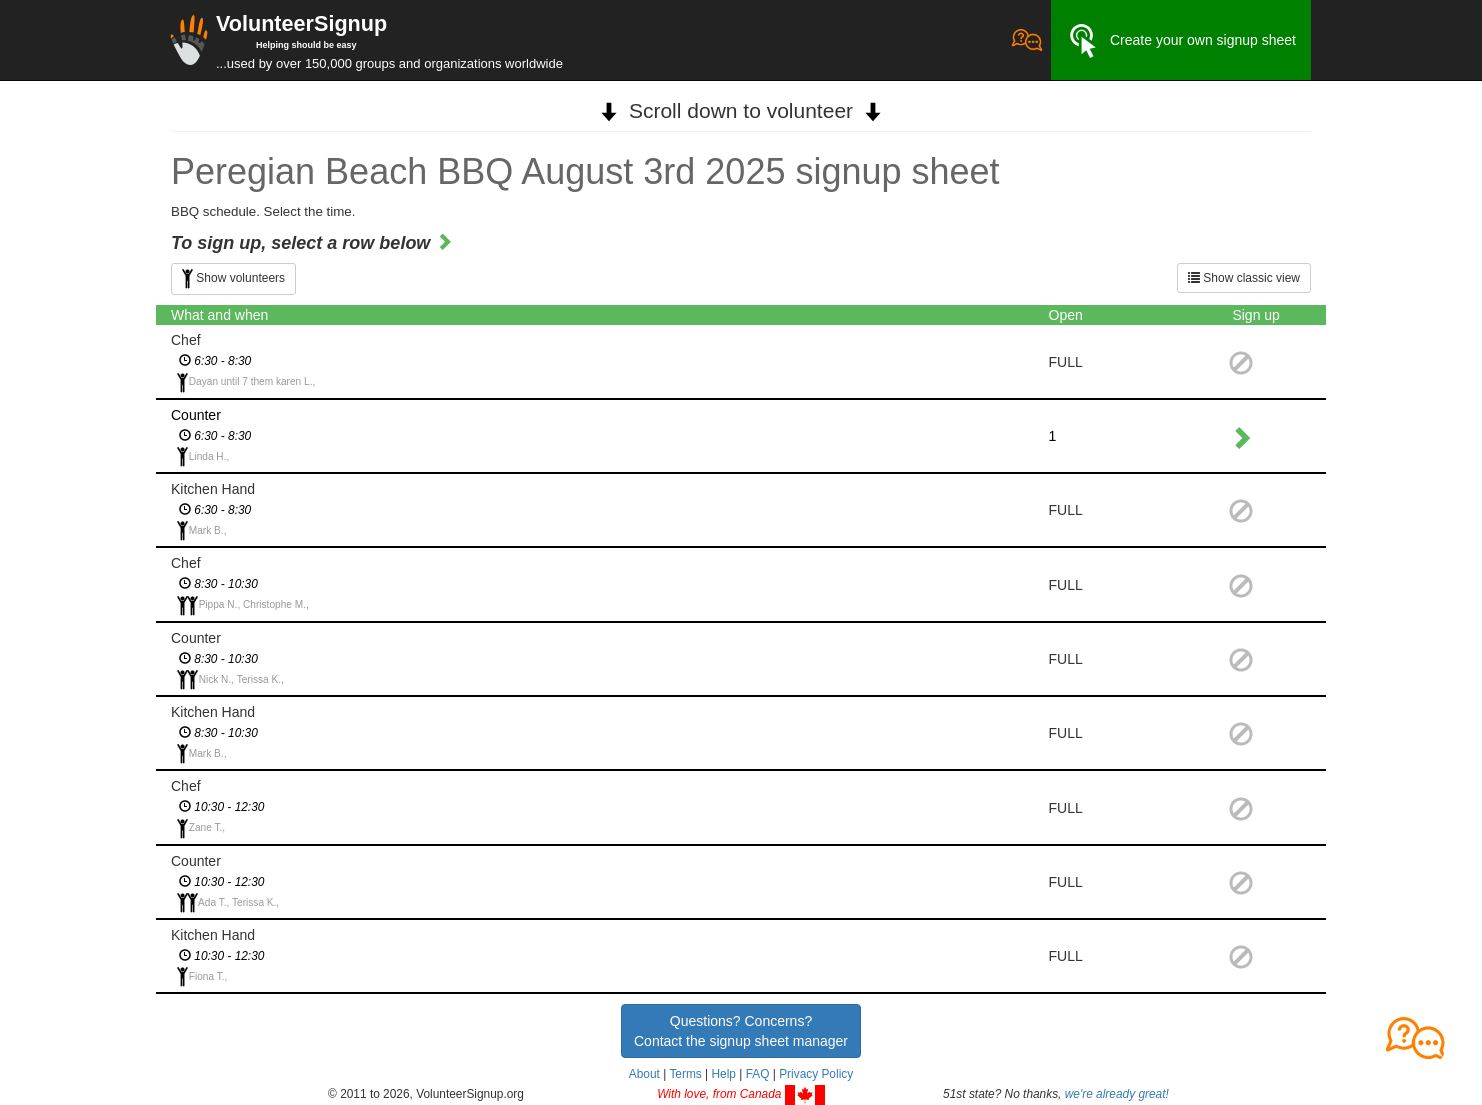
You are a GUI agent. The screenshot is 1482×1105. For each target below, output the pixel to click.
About (644, 1074)
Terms (685, 1074)
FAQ (758, 1074)
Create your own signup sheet (1181, 41)
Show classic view (1244, 278)
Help (723, 1074)
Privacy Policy (816, 1074)
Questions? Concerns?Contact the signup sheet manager (741, 1031)
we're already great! (1117, 1094)
